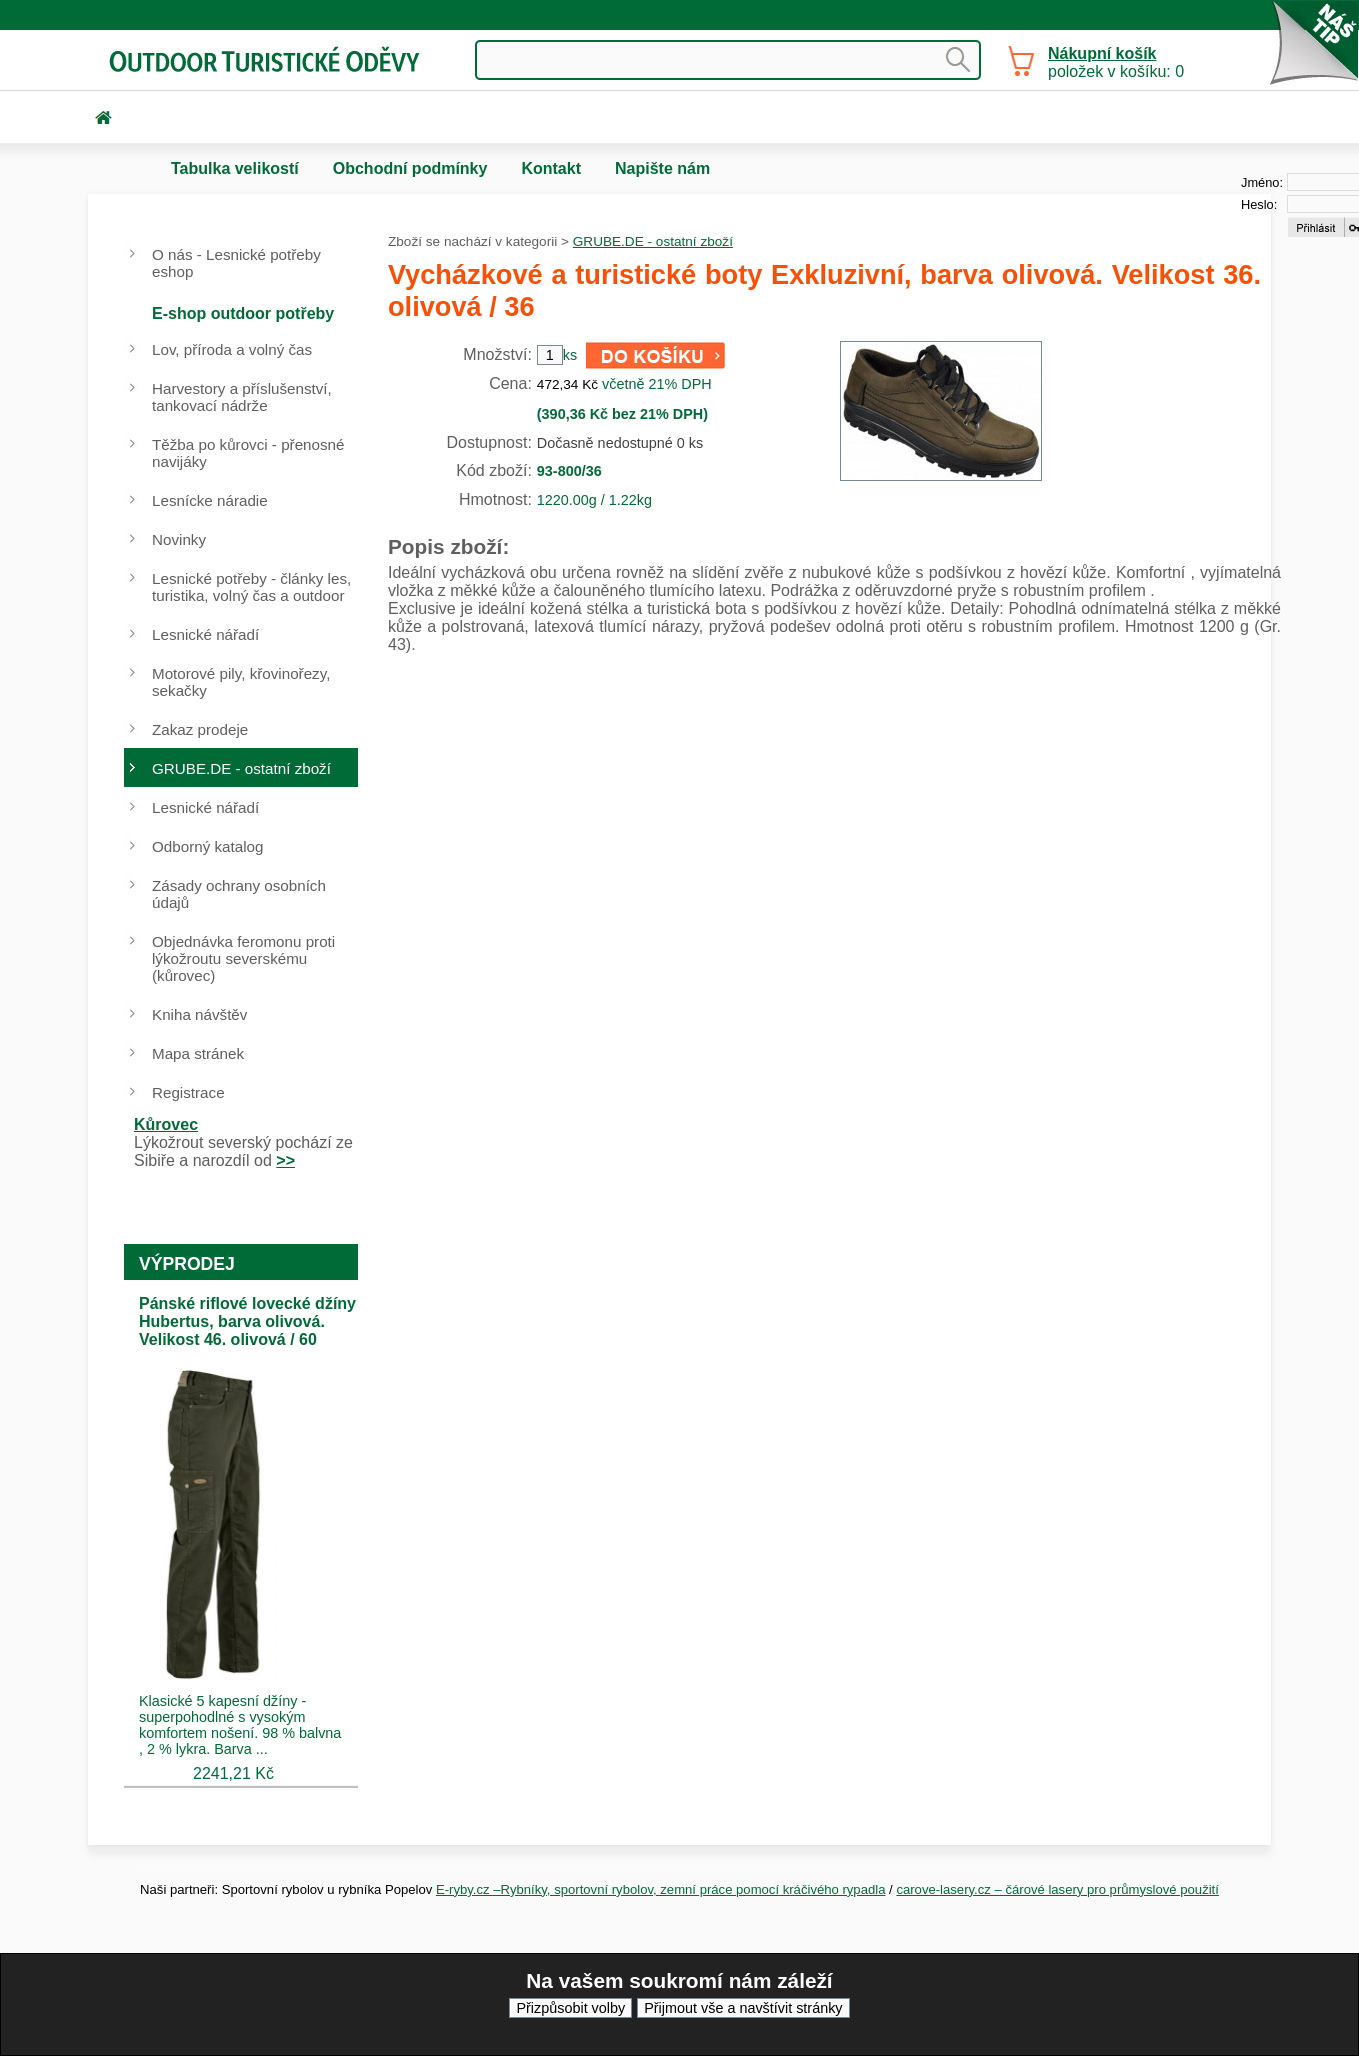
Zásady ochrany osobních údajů (239, 894)
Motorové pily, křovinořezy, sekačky (241, 682)
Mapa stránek (198, 1053)
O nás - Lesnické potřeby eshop (236, 263)
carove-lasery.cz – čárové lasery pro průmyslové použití (1057, 1889)
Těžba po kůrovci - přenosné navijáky (248, 453)
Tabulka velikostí (235, 168)
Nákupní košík (1102, 53)
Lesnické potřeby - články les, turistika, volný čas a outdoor (251, 587)
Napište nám (662, 168)
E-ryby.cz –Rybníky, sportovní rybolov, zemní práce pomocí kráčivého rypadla (661, 1889)
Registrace (188, 1092)
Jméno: (1262, 182)
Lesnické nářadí (205, 634)
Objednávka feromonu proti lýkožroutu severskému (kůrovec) (243, 958)
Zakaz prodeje (200, 729)
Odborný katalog (207, 846)
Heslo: (1259, 204)
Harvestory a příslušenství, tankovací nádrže (242, 397)
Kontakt (551, 168)
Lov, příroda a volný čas (232, 349)
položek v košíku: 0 (1116, 62)
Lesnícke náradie (210, 500)
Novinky (179, 539)
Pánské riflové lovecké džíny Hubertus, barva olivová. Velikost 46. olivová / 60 (247, 1321)
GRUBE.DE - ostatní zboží (653, 241)
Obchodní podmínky (410, 168)
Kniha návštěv (199, 1014)
